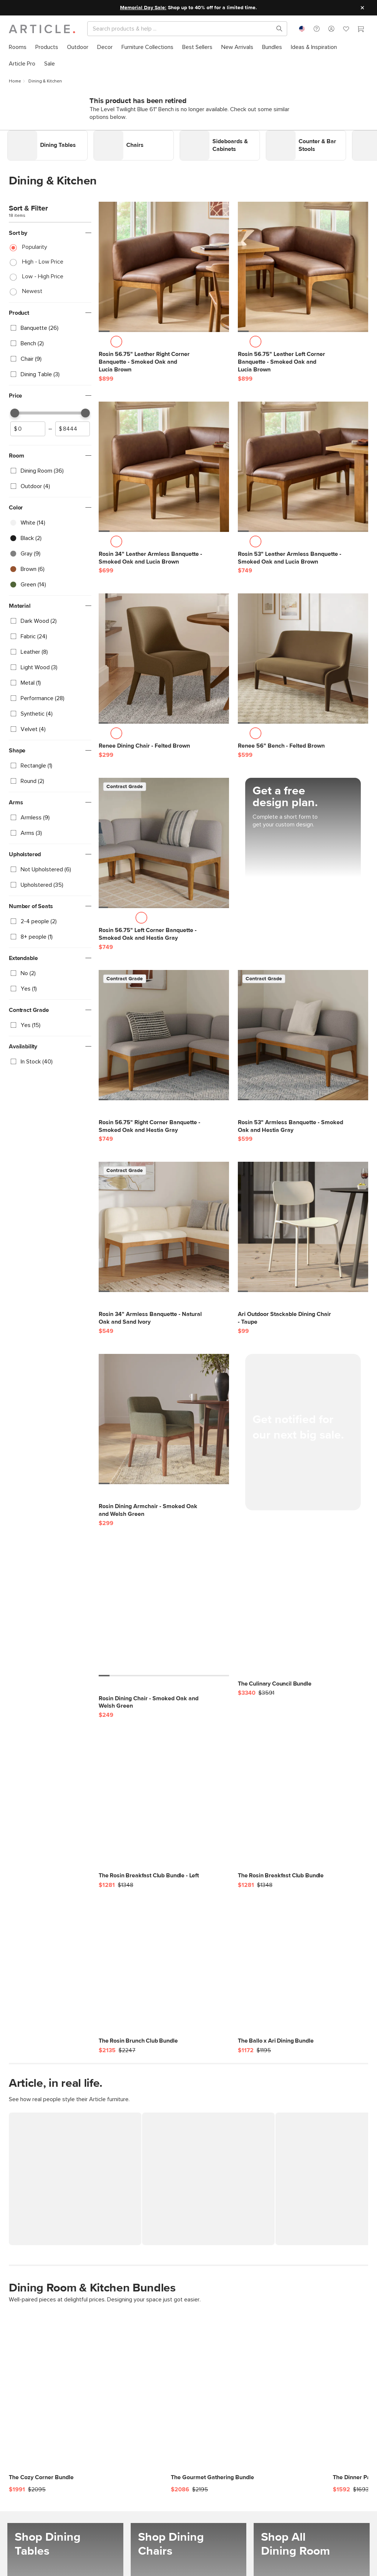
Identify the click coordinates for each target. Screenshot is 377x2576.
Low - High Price (42, 273)
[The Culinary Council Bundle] (303, 1613)
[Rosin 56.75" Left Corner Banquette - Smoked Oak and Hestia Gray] (164, 839)
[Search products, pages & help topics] (276, 29)
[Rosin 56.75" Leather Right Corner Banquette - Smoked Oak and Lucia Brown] (164, 263)
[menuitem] (17, 47)
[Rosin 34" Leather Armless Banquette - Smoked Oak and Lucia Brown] (164, 463)
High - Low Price (42, 258)
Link (13, 131)
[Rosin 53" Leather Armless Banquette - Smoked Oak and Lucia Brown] (303, 463)
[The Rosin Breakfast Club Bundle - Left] (164, 1804)
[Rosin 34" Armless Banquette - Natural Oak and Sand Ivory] (164, 1223)
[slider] (14, 409)
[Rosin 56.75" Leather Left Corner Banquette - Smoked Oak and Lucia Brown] (303, 263)
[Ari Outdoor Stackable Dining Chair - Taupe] (303, 1223)
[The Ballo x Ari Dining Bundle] (303, 1970)
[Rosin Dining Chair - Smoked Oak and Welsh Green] (164, 1607)
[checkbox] (50, 324)
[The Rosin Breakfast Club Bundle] (303, 1804)
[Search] (181, 29)
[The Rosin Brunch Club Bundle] (164, 1970)
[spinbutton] (27, 425)
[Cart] (361, 30)
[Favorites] (346, 30)
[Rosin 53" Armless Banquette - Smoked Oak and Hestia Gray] (303, 1031)
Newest (32, 287)
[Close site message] (362, 7)
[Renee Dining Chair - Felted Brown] (164, 655)
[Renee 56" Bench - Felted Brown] (303, 655)
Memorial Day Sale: (143, 7)
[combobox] (302, 28)
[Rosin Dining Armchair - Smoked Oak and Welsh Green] (164, 1415)
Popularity (34, 243)
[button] (316, 28)
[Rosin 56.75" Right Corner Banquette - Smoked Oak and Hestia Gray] (164, 1031)
